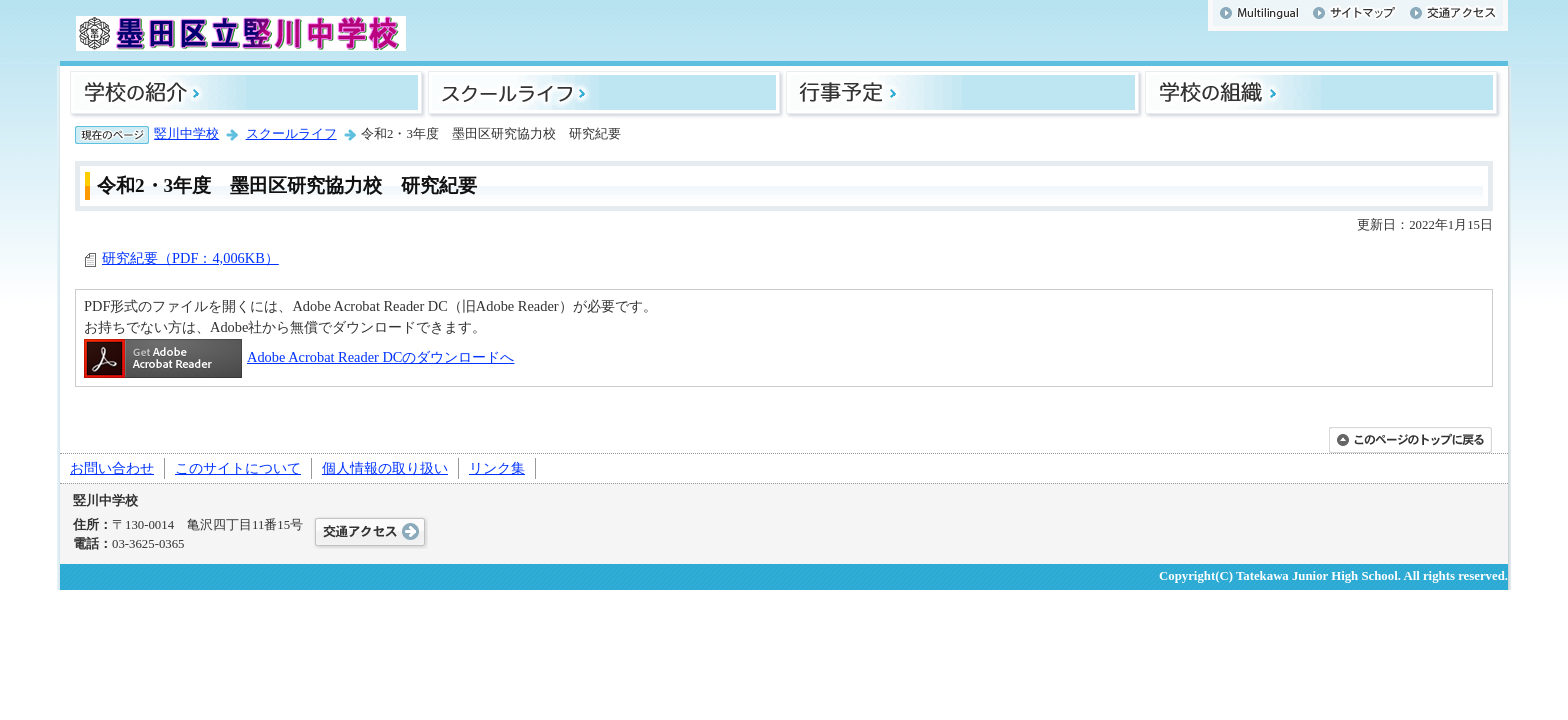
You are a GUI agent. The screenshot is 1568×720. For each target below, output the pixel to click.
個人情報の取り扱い (385, 468)
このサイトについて (238, 468)
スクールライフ (291, 134)
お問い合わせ (112, 468)
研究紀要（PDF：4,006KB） (190, 258)
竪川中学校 (186, 134)
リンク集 (497, 468)
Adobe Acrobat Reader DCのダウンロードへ (299, 357)
